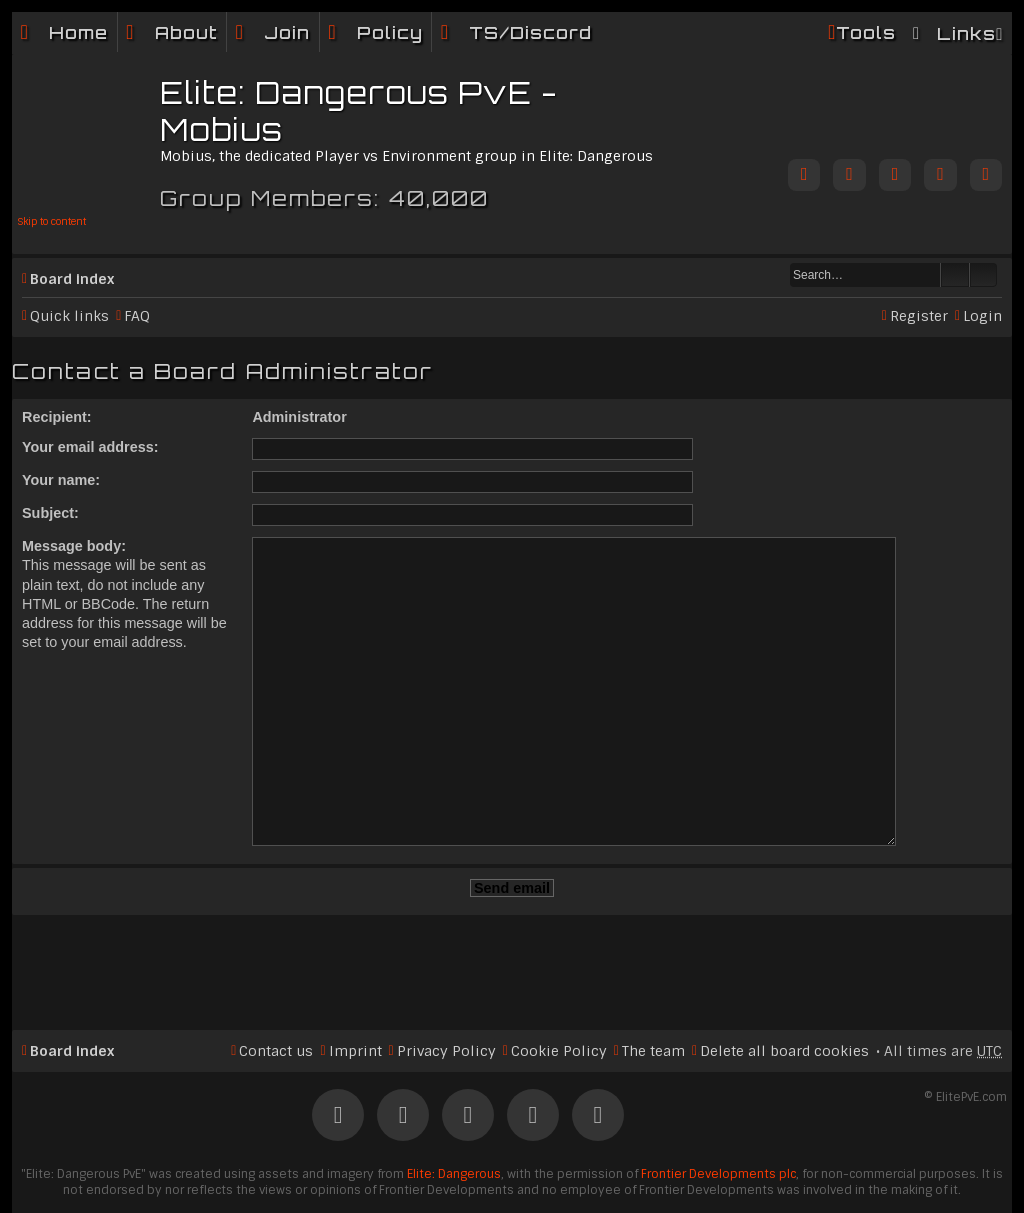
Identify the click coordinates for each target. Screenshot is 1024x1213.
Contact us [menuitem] (276, 994)
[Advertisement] (512, 907)
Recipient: (57, 417)
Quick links (69, 316)
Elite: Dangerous (454, 1117)
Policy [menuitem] (390, 32)
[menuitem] (172, 32)
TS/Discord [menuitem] (530, 32)
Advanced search (983, 275)
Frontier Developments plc (718, 1117)
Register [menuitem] (919, 316)
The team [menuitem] (653, 994)
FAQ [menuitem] (137, 316)
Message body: (74, 546)
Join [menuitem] (287, 32)
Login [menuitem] (982, 316)
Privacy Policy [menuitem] (446, 994)
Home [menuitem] (78, 32)
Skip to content (51, 221)
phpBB (448, 1175)
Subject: (50, 513)
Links (966, 33)
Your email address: (90, 447)
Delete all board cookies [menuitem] (784, 994)
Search (955, 275)
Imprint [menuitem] (355, 994)
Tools (866, 32)
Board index (72, 279)
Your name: (61, 480)
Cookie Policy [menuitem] (559, 994)
